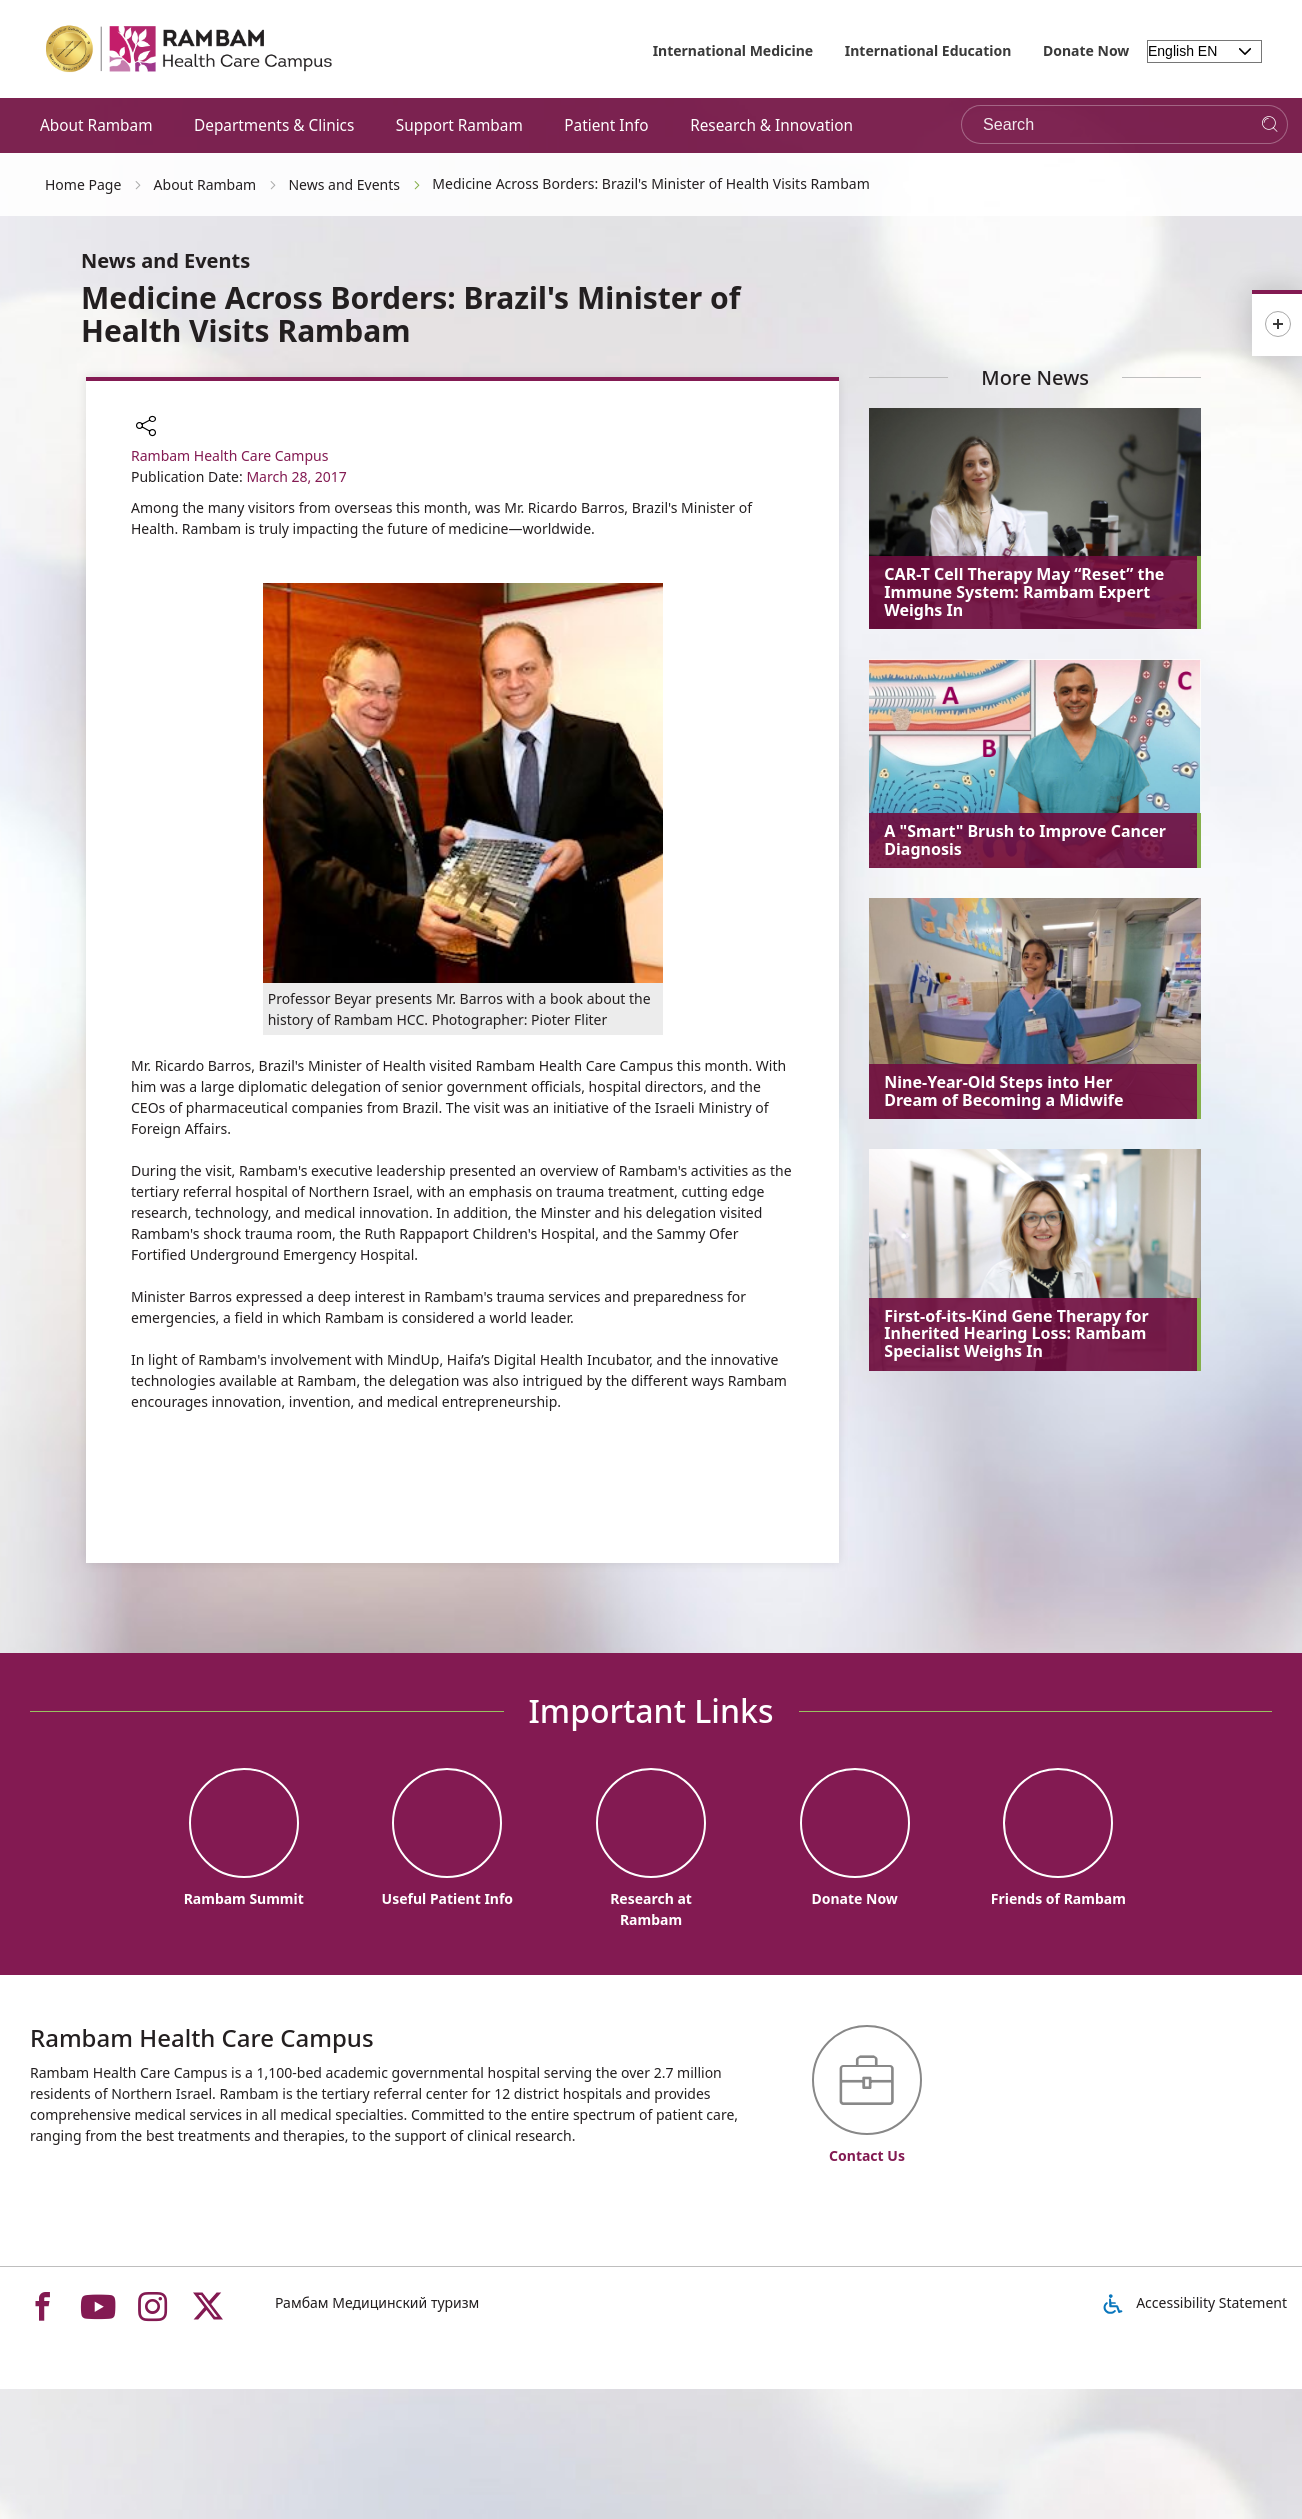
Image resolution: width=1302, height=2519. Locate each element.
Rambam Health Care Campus (229, 455)
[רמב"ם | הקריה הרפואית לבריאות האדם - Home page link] (190, 49)
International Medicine (733, 50)
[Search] (1269, 124)
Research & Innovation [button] (771, 125)
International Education (928, 50)
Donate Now (1086, 50)
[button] (146, 428)
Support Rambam (459, 125)
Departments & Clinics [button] (274, 125)
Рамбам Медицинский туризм (377, 2302)
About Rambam (96, 125)
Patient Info (606, 125)
